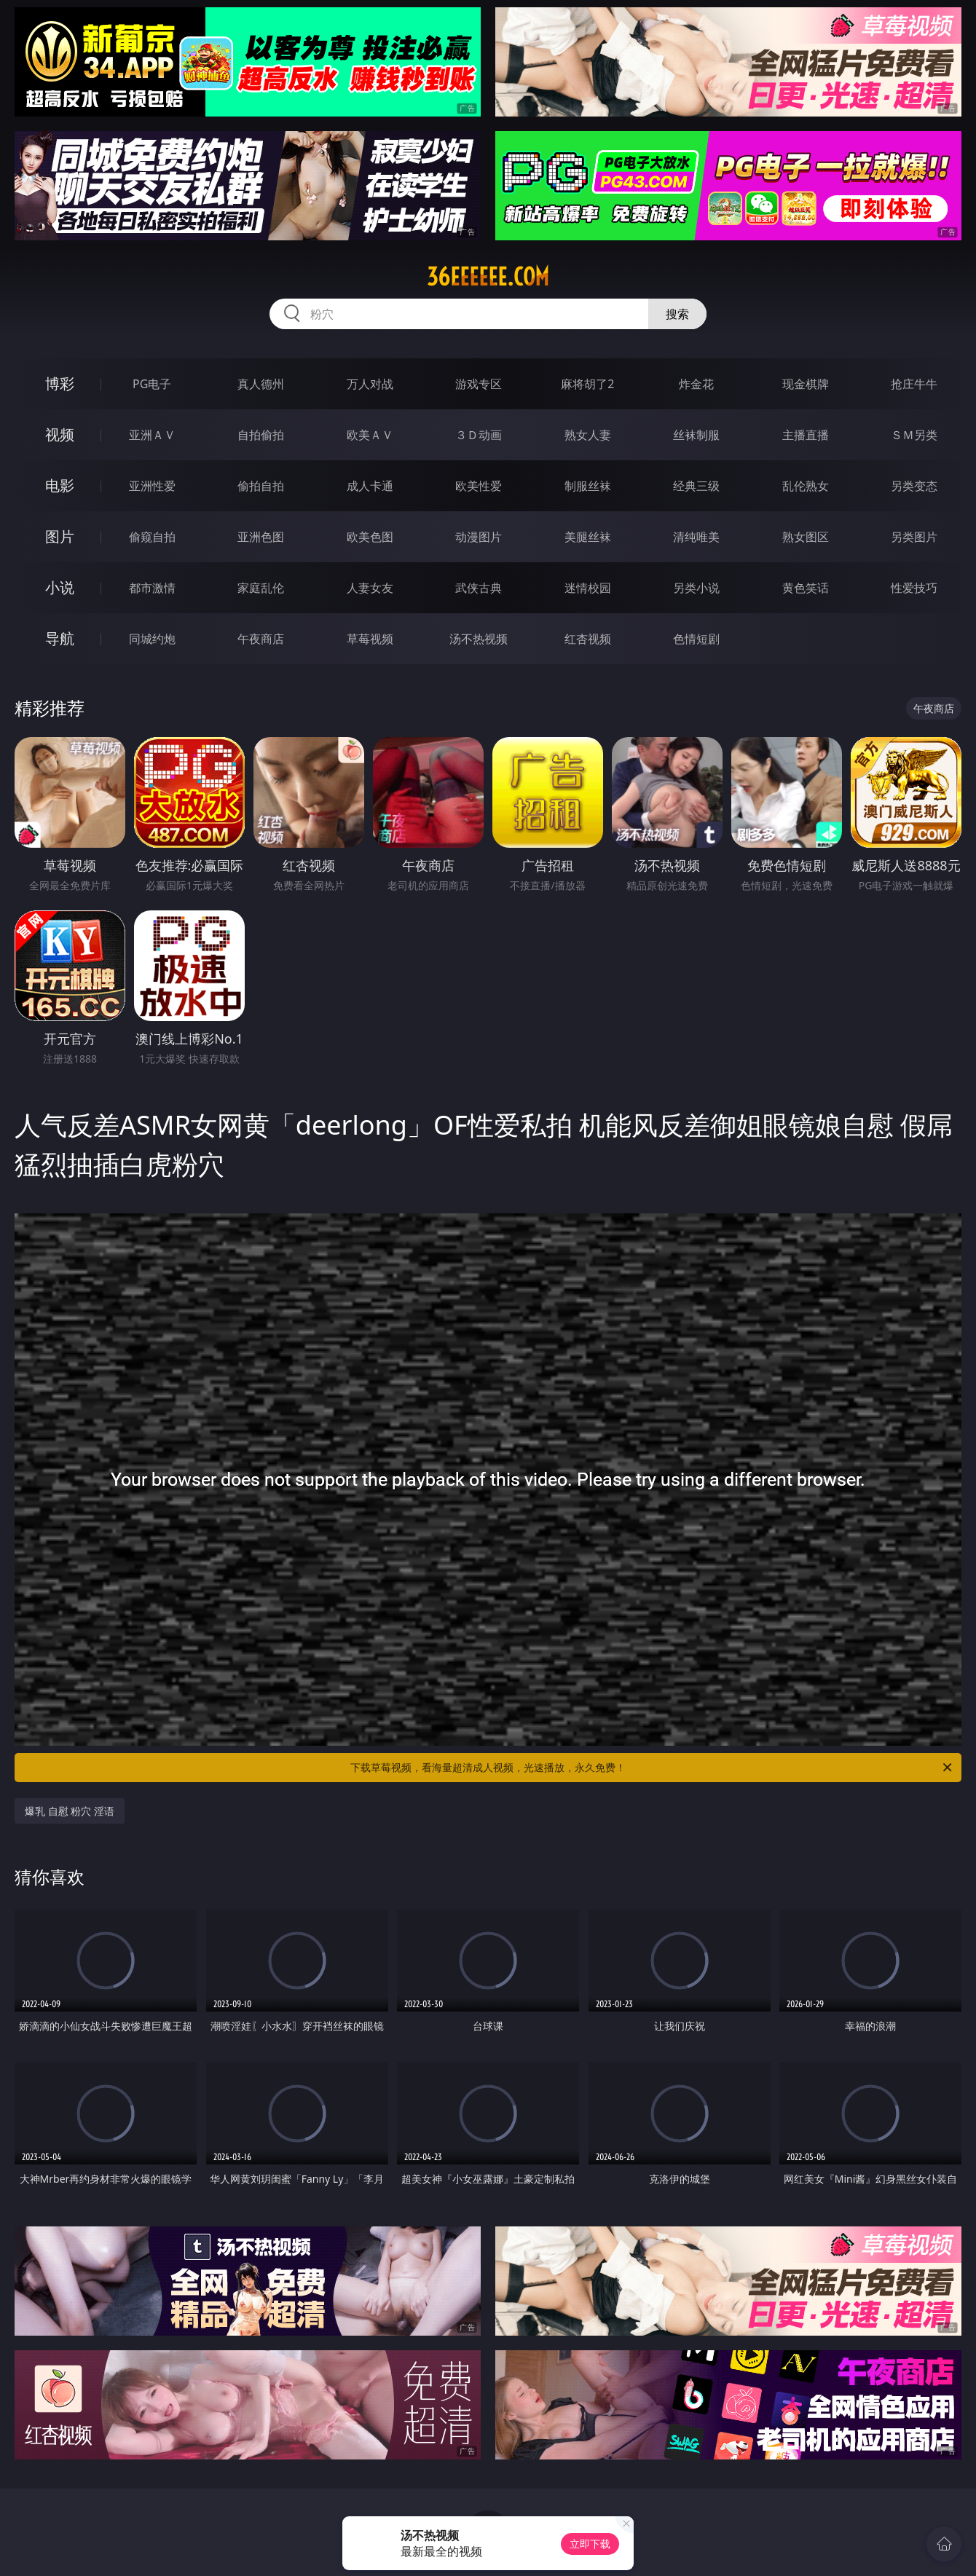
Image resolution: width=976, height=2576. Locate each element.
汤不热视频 (478, 639)
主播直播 (805, 435)
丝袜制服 (696, 435)
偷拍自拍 (260, 486)
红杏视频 (587, 639)
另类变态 (914, 486)
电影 (59, 485)
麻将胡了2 (587, 384)
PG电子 (152, 384)
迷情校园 (587, 588)
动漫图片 (478, 537)
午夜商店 (260, 639)
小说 (59, 587)
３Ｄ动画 (478, 435)
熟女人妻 (587, 435)
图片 (59, 536)
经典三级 (696, 486)
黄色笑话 (805, 588)
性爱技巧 (914, 588)
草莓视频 (370, 639)
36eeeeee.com (488, 276)
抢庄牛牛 (914, 384)
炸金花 (696, 384)
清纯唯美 (696, 537)
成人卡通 (370, 486)
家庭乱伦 (260, 588)
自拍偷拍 (260, 435)
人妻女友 (370, 588)
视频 (59, 434)
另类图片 (914, 537)
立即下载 (590, 2544)
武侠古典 (478, 588)
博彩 (59, 383)
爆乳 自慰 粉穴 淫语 (69, 1811)
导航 (59, 638)
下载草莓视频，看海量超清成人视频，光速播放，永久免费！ (652, 1767)
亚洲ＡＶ (152, 435)
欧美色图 (370, 537)
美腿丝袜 (587, 537)
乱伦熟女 (805, 486)
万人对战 (370, 384)
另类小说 (696, 588)
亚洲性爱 (152, 486)
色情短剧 (696, 639)
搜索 (677, 314)
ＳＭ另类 (914, 435)
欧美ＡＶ (370, 435)
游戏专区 (478, 384)
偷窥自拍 (152, 537)
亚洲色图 (260, 537)
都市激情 (152, 588)
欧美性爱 (478, 486)
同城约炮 (152, 639)
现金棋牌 (805, 384)
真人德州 (260, 384)
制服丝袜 (587, 486)
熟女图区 (805, 537)
